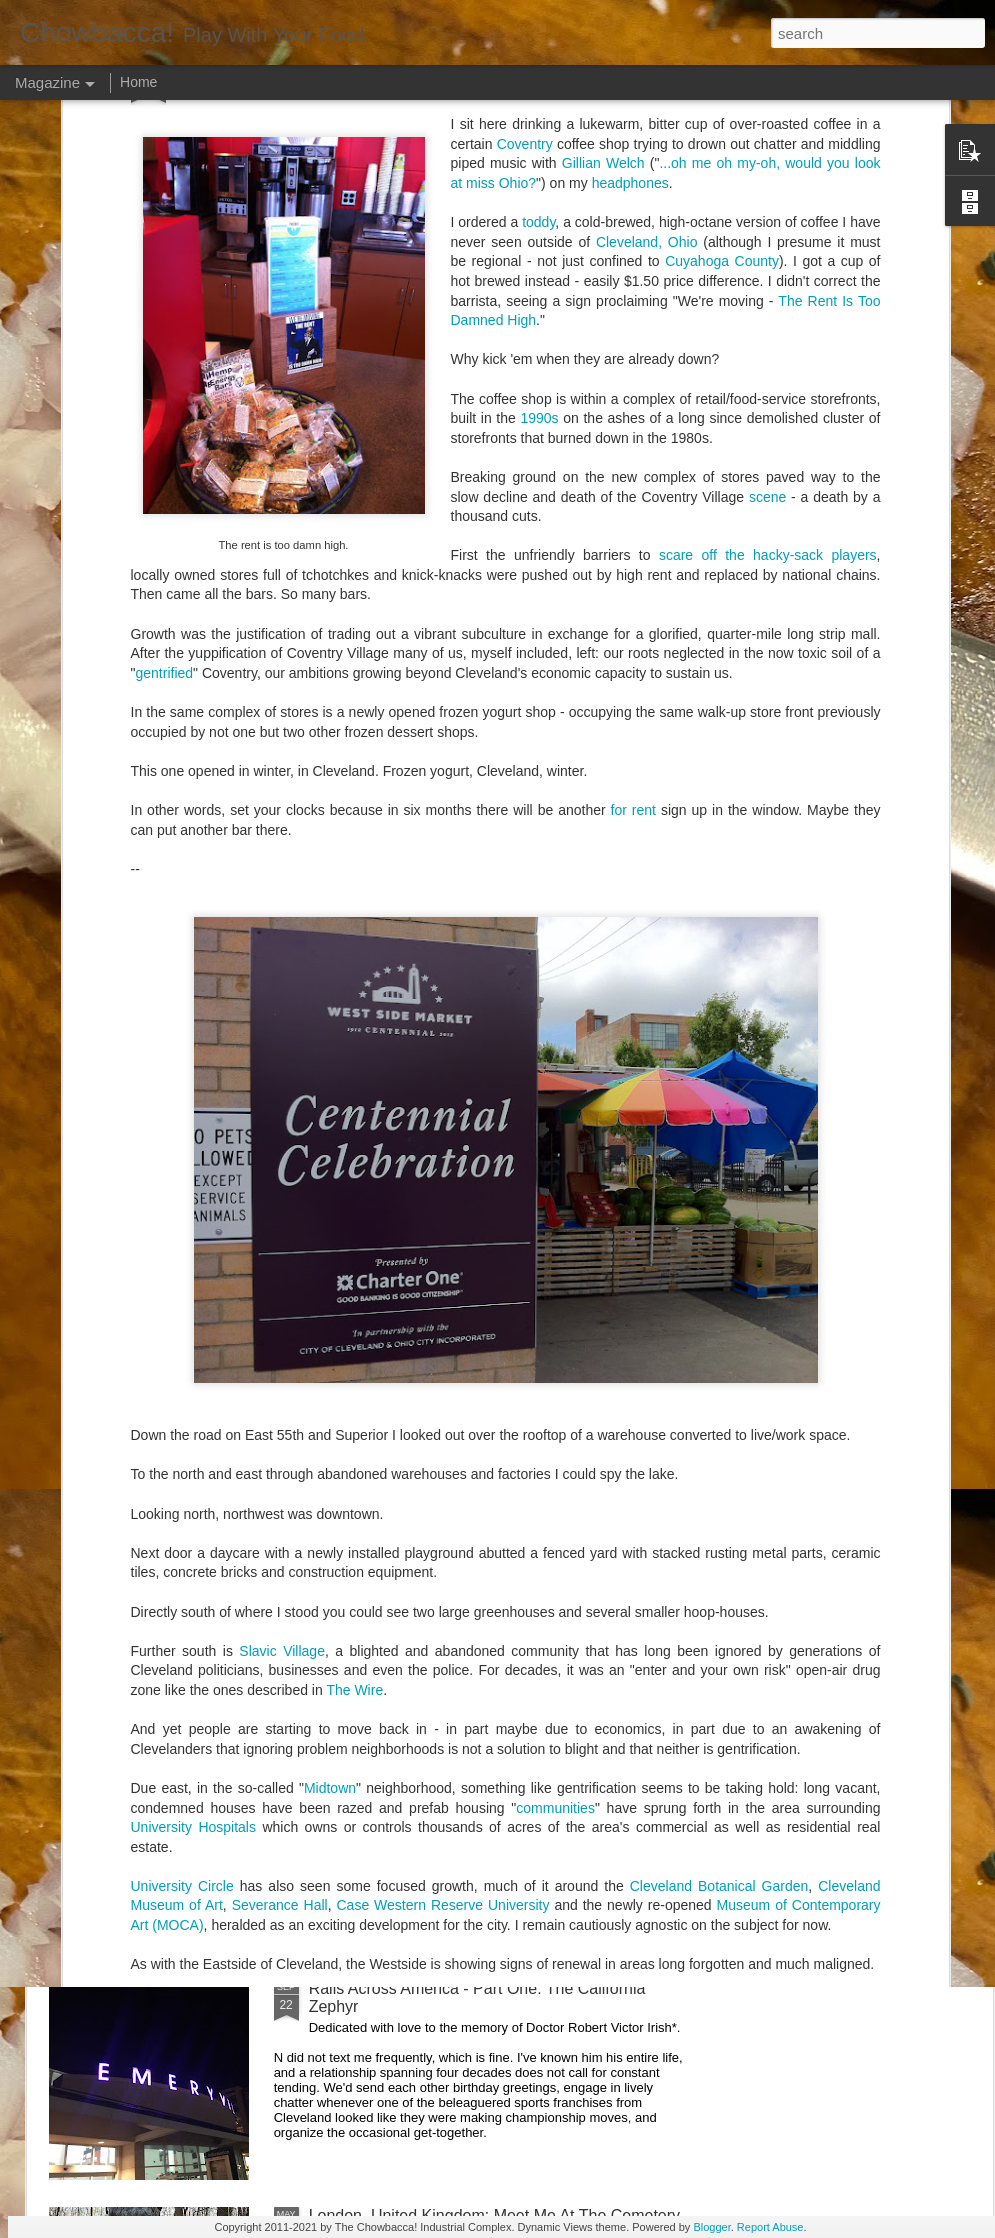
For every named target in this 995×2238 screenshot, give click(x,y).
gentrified (164, 202)
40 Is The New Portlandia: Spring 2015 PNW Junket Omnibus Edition (621, 938)
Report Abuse (770, 2227)
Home (138, 82)
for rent (633, 339)
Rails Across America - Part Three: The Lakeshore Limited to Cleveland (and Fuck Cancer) (486, 1543)
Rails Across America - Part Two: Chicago (456, 1761)
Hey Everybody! (365, 1080)
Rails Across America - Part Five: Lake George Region (401, 929)
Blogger (711, 2227)
